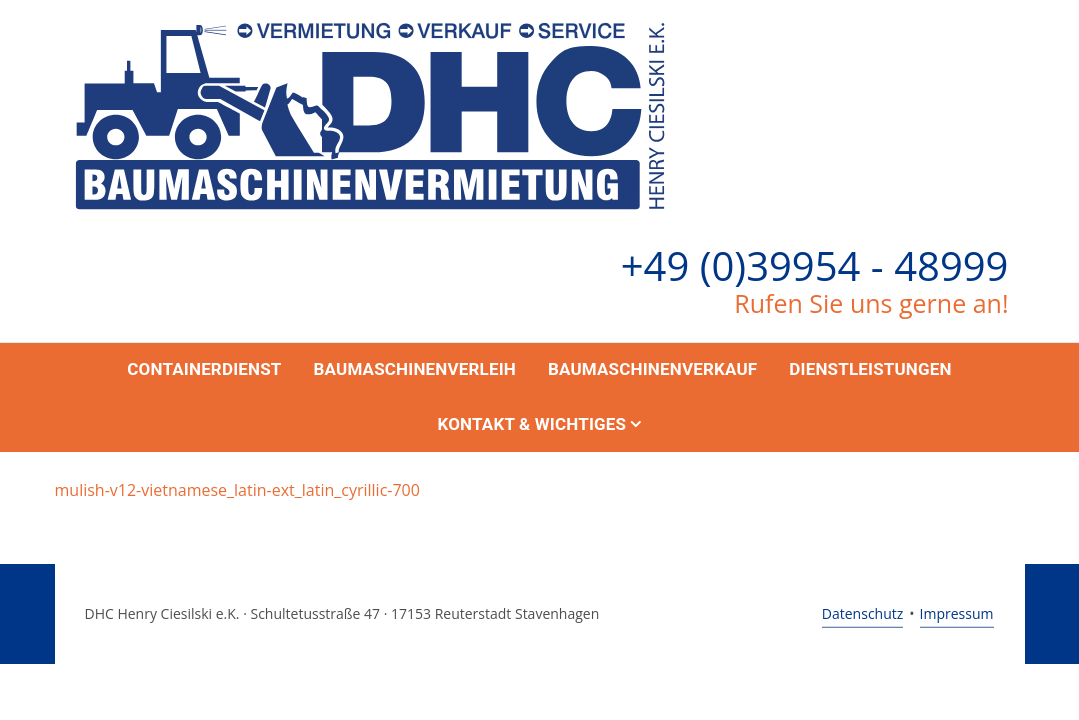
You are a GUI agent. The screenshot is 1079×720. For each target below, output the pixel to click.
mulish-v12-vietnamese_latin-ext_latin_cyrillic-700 (237, 490)
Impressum (957, 613)
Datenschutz (862, 613)
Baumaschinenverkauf (652, 369)
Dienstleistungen (870, 369)
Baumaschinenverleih (415, 369)
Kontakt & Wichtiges (531, 424)
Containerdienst (204, 369)
